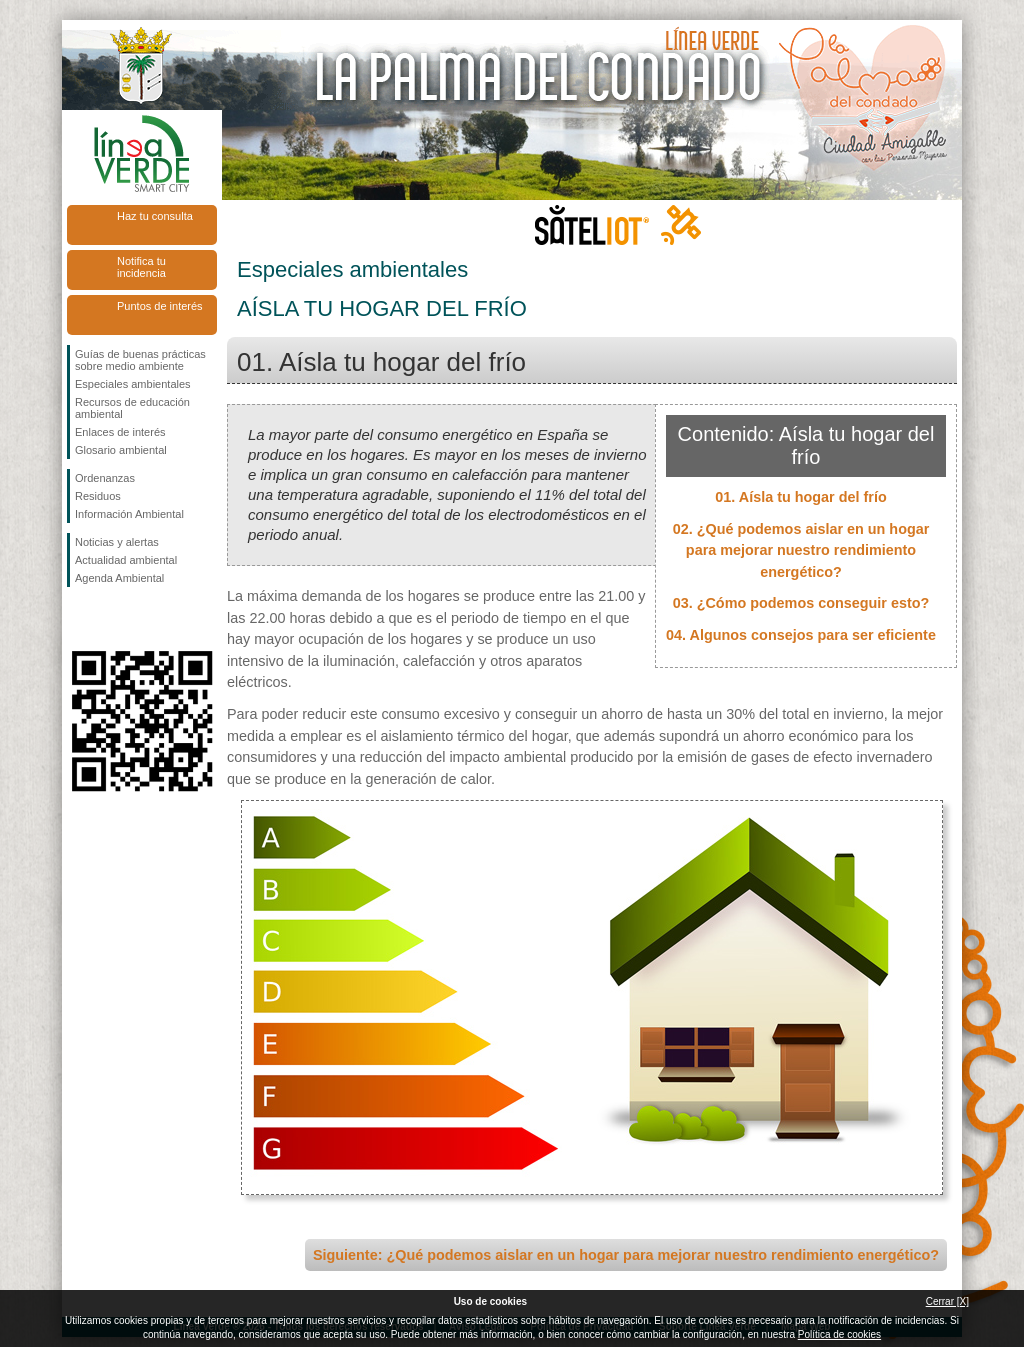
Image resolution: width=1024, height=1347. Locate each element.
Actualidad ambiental (126, 560)
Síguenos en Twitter (112, 619)
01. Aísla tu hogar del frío (800, 497)
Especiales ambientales (133, 384)
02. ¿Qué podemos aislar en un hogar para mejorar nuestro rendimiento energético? (801, 550)
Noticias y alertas (117, 542)
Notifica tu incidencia (141, 267)
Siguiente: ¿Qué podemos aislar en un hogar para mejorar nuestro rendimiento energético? (626, 1255)
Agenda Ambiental (119, 578)
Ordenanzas (105, 478)
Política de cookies (839, 1334)
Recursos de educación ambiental (132, 408)
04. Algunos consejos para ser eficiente (801, 635)
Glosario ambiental (121, 450)
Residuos (98, 496)
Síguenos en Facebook (79, 619)
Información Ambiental (129, 514)
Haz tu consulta (155, 216)
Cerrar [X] (947, 1301)
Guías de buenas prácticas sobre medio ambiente (140, 360)
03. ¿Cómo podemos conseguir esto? (801, 603)
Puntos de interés (160, 306)
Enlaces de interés (120, 432)
